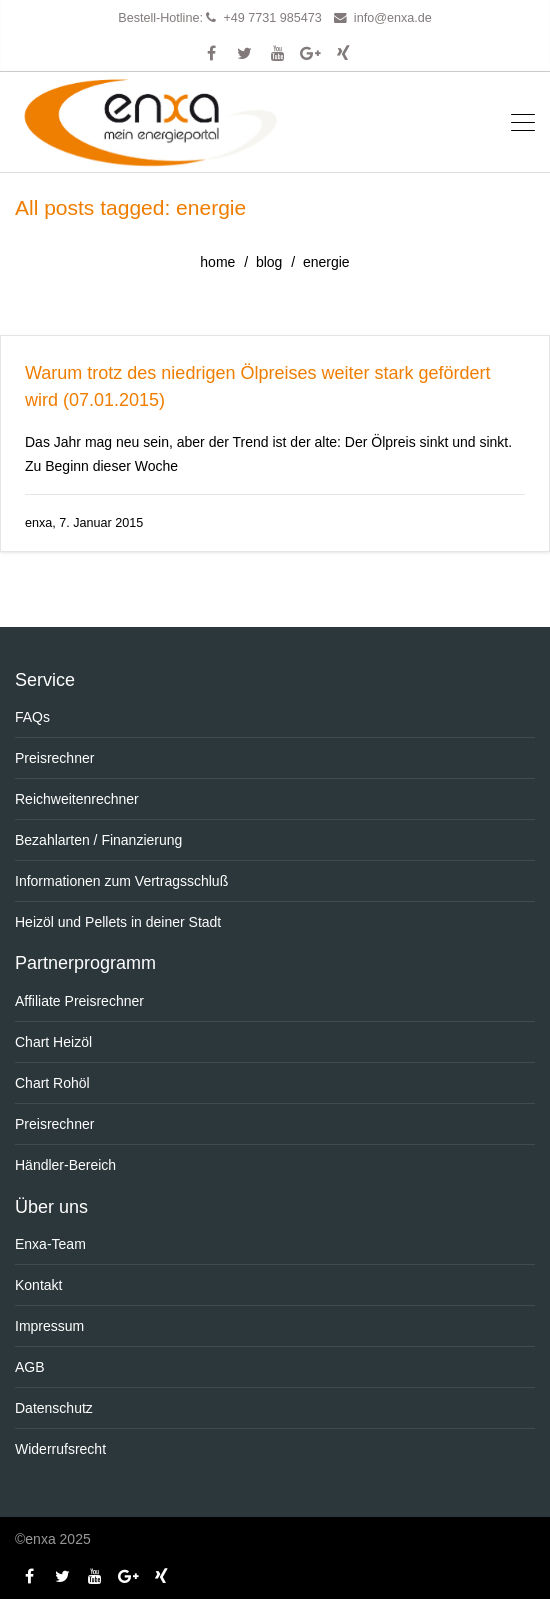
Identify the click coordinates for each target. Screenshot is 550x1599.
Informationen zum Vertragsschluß (121, 881)
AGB (30, 1367)
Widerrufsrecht (60, 1449)
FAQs (32, 717)
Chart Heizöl (53, 1042)
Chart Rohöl (52, 1083)
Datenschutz (54, 1408)
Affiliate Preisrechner (79, 1001)
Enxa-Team (50, 1244)
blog (269, 262)
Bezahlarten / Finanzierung (98, 840)
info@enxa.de (393, 18)
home (217, 262)
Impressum (49, 1326)
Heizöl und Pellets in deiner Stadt (118, 922)
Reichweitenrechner (77, 799)
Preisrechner (54, 758)
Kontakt (38, 1285)
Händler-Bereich (65, 1165)
